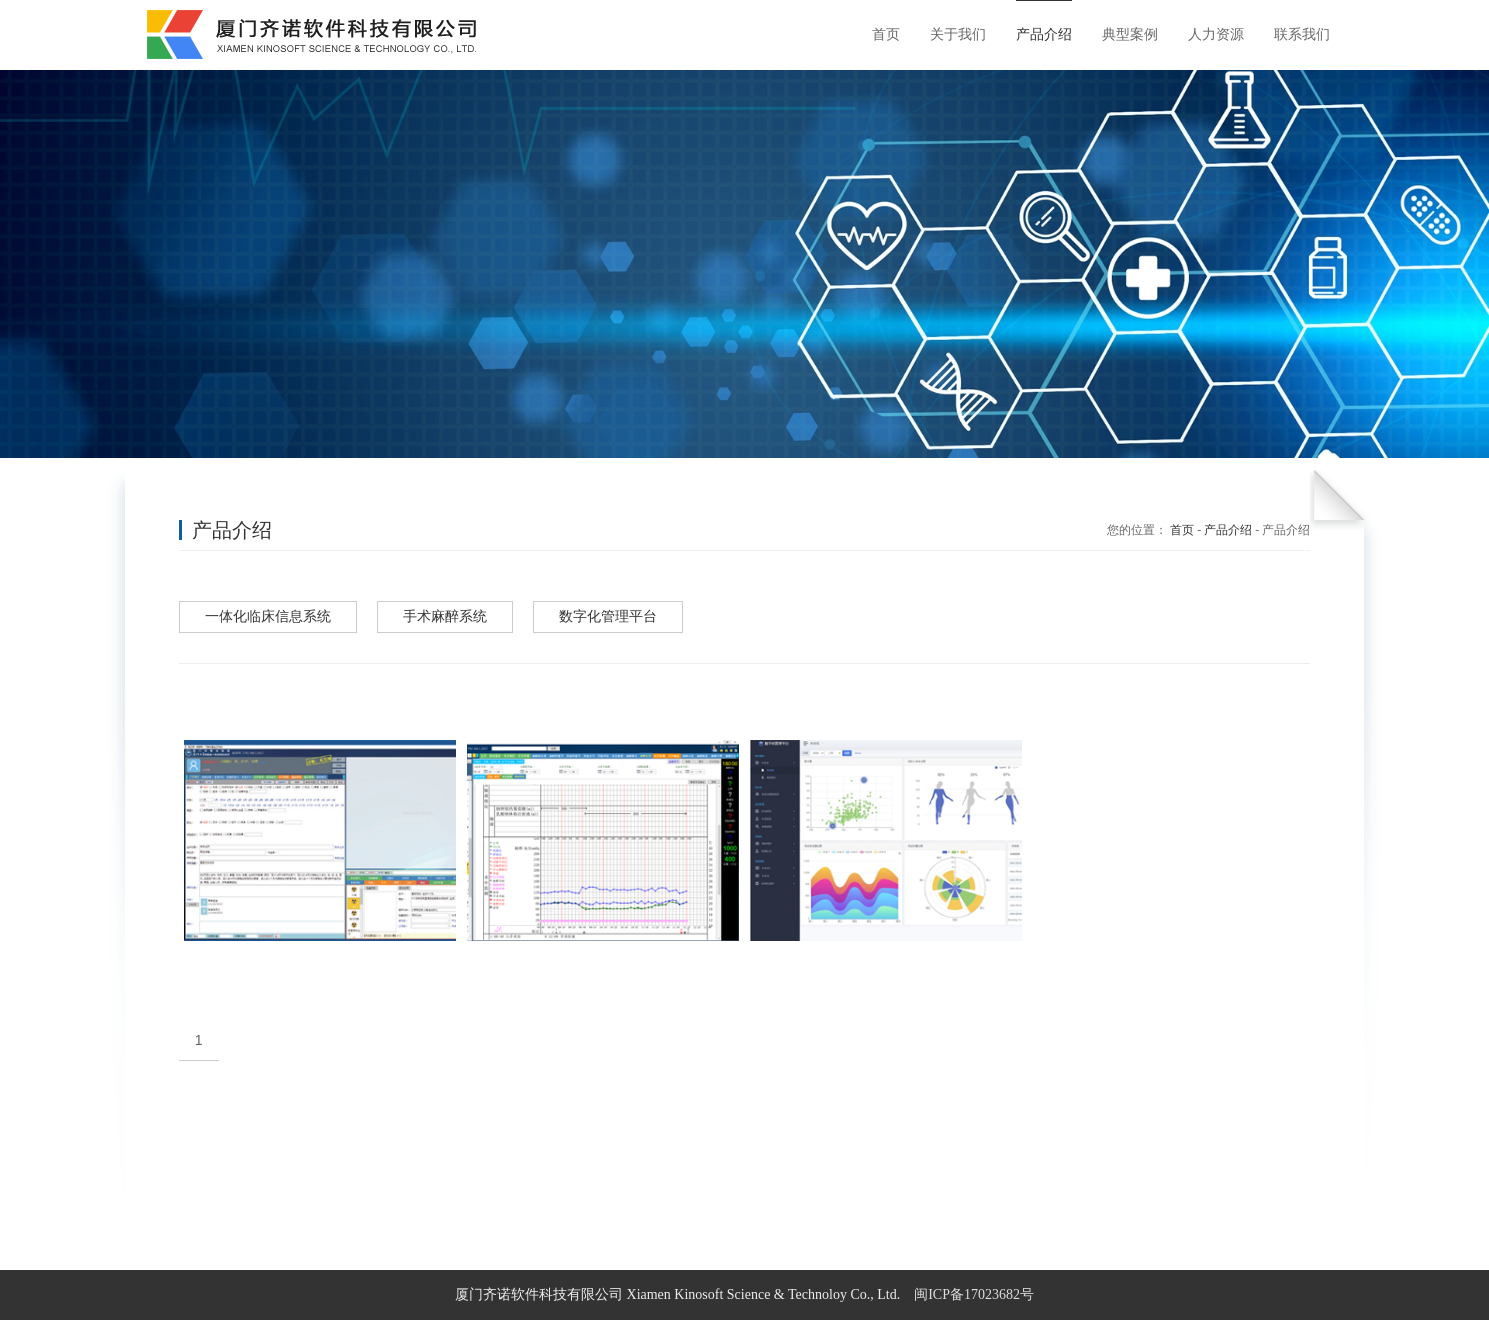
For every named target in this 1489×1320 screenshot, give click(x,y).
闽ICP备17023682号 (974, 1294)
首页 (1182, 530)
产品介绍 (1228, 530)
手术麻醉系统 (445, 616)
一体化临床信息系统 (268, 616)
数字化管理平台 (608, 616)
